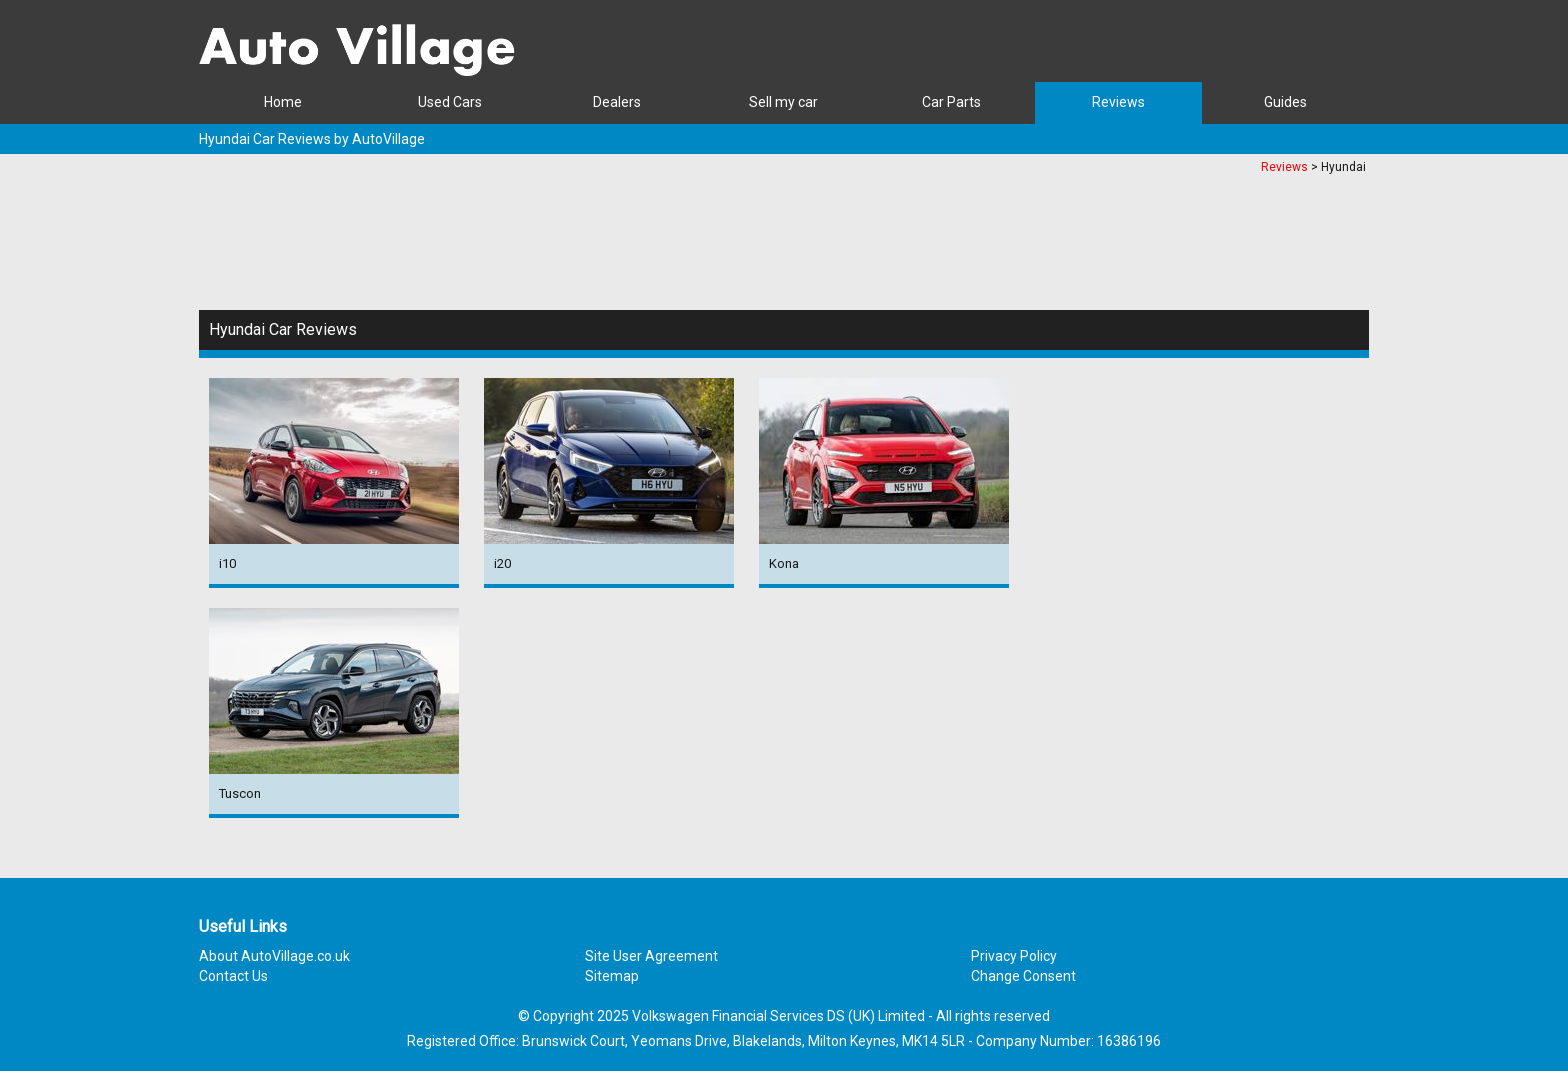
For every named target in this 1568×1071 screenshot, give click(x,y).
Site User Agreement (651, 956)
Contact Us (233, 976)
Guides (1285, 102)
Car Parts (951, 102)
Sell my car (783, 102)
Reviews (1118, 102)
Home (283, 102)
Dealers (617, 102)
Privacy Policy (1014, 956)
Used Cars (450, 102)
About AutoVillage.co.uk (274, 956)
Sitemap (612, 976)
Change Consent (1023, 976)
